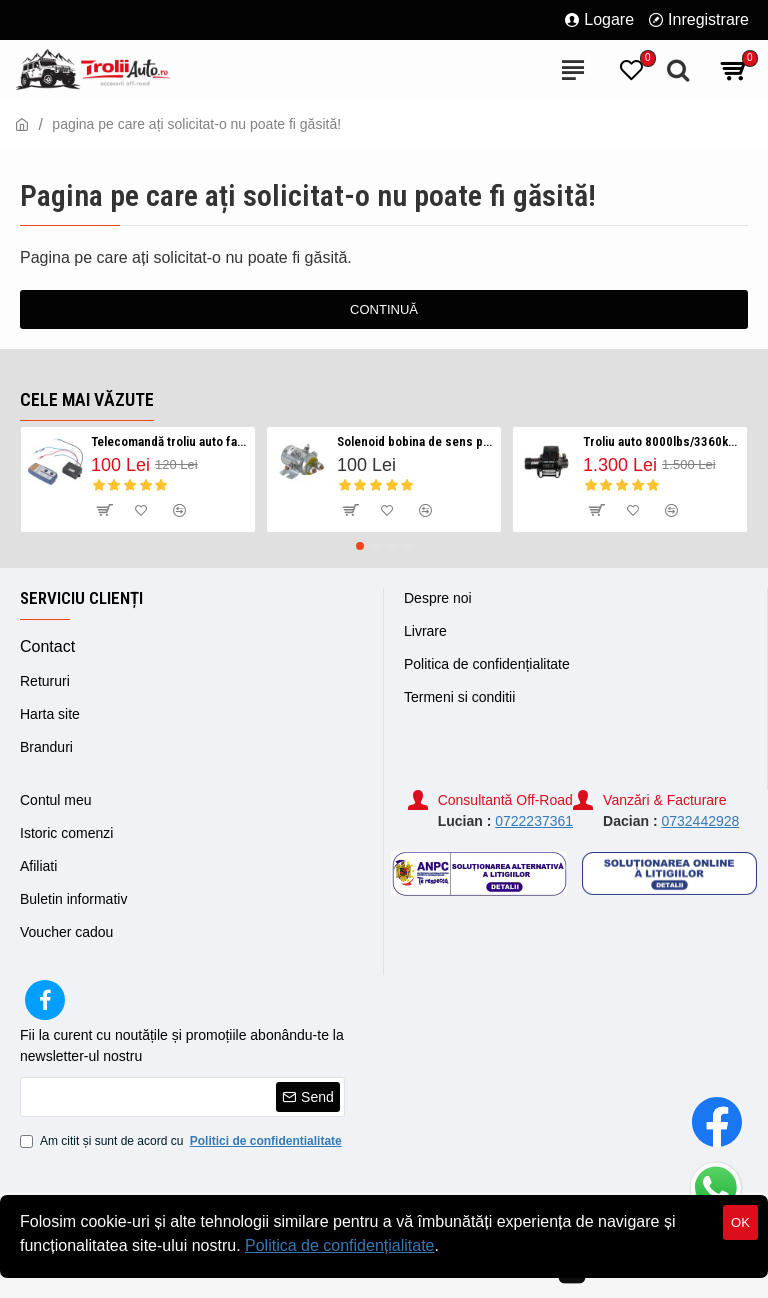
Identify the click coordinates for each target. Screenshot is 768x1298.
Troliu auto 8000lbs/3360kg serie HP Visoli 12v (661, 441)
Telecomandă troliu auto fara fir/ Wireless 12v (169, 441)
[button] (360, 546)
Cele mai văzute (87, 399)
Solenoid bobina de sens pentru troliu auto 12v (415, 441)
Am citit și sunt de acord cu (182, 1141)
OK (740, 1222)
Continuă (384, 309)
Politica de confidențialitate (339, 1245)
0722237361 (534, 821)
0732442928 (700, 821)
